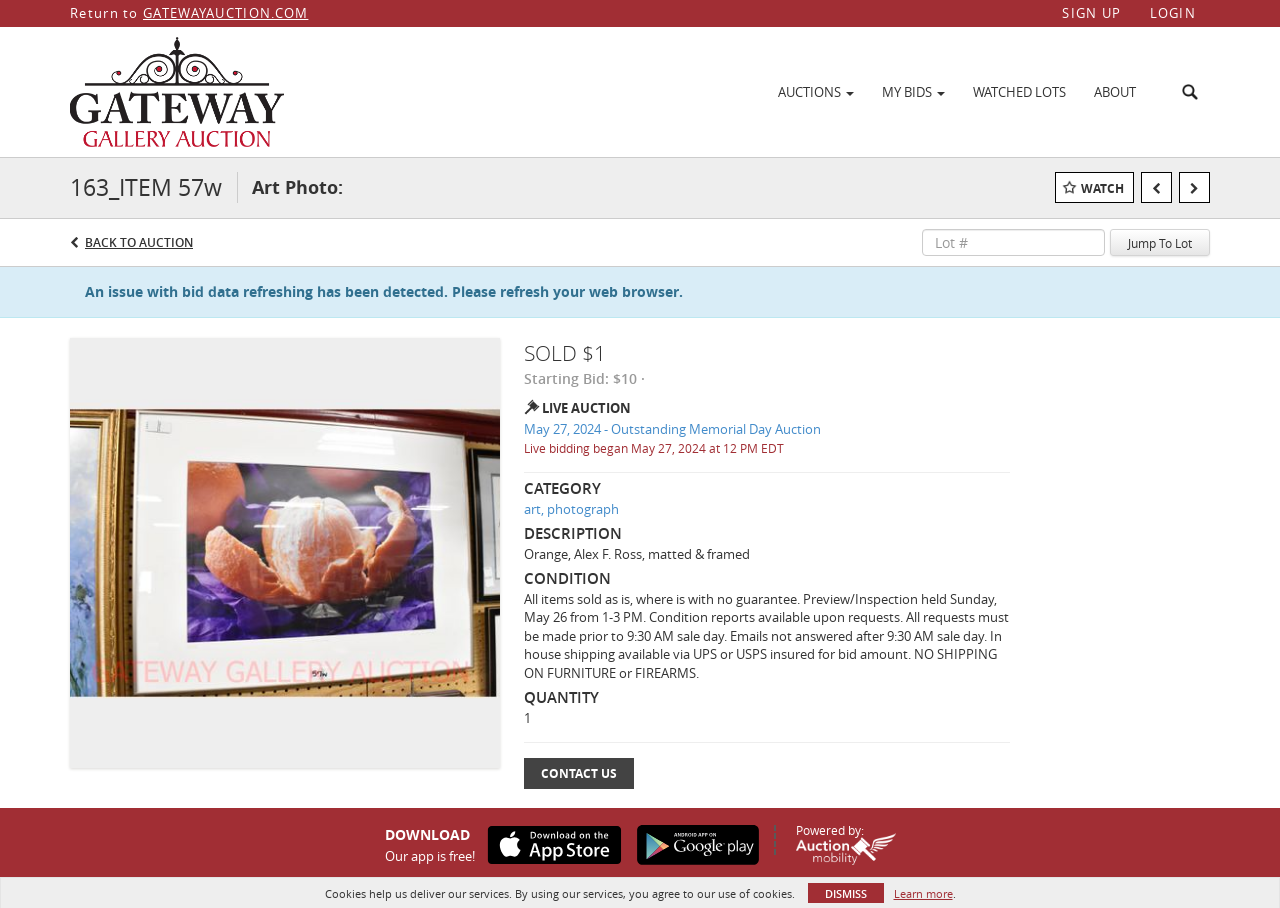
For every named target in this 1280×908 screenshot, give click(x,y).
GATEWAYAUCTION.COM (225, 13)
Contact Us (579, 773)
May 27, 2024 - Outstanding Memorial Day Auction (672, 429)
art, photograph (571, 509)
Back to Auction (139, 242)
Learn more (923, 893)
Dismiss (846, 893)
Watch (1102, 188)
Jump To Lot (1160, 243)
